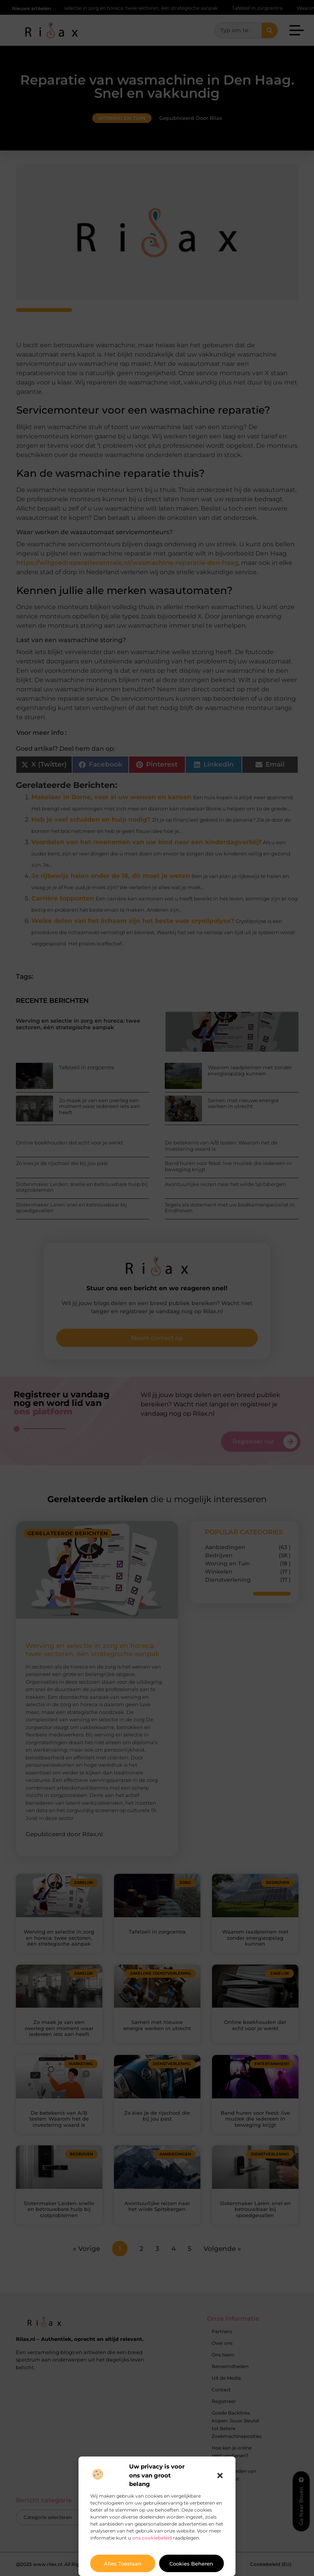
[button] (220, 2475)
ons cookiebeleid (152, 2538)
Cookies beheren (191, 2563)
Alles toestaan (122, 2563)
